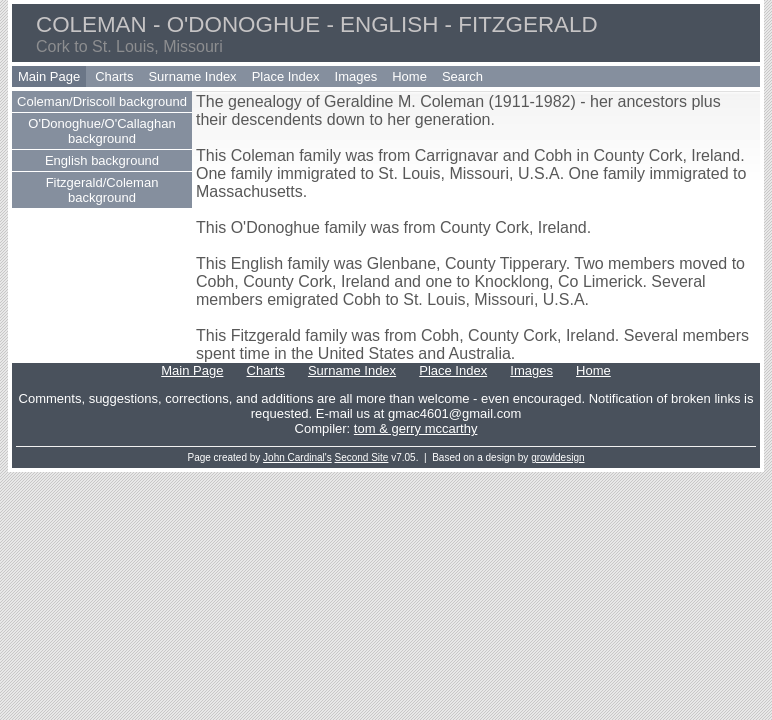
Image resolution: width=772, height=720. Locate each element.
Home (409, 76)
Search (462, 76)
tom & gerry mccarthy (416, 428)
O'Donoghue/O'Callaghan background (101, 131)
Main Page (49, 76)
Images (356, 76)
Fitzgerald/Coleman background (102, 190)
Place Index (286, 76)
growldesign (557, 457)
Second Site (362, 457)
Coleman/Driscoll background (102, 101)
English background (102, 160)
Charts (114, 76)
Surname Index (192, 76)
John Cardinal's (297, 457)
